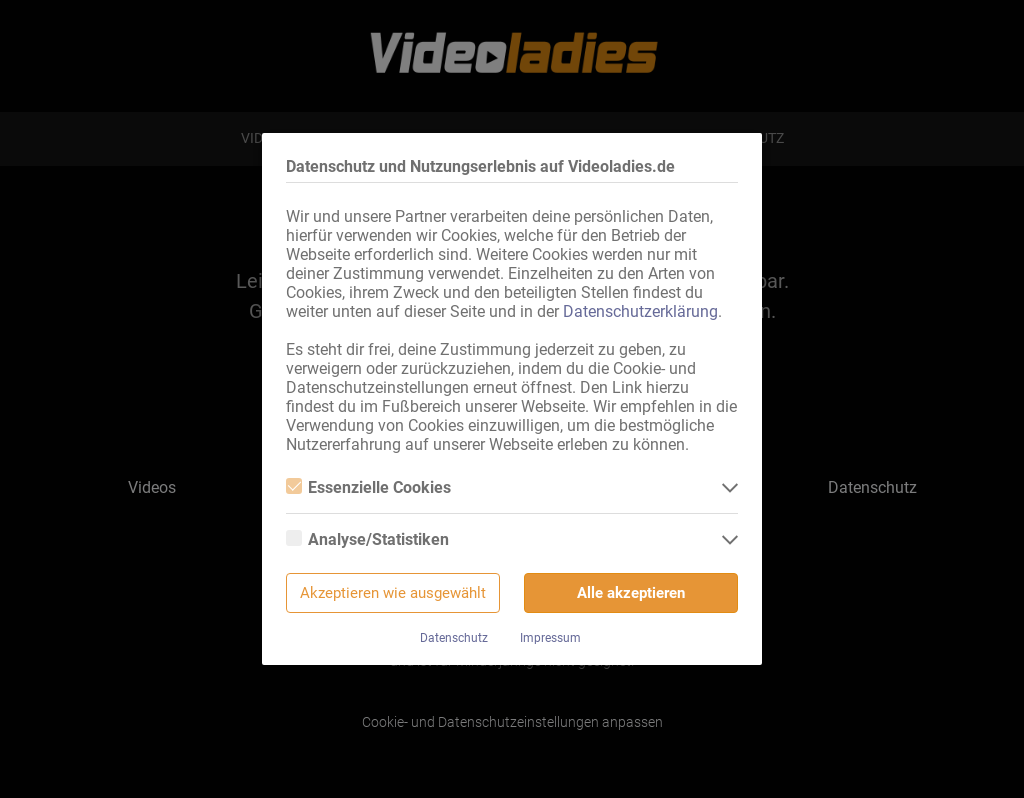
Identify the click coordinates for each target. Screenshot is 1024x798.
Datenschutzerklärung (640, 311)
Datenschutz (454, 638)
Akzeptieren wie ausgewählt (393, 593)
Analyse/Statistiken (367, 539)
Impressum (550, 638)
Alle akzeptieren (631, 593)
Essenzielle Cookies (368, 487)
